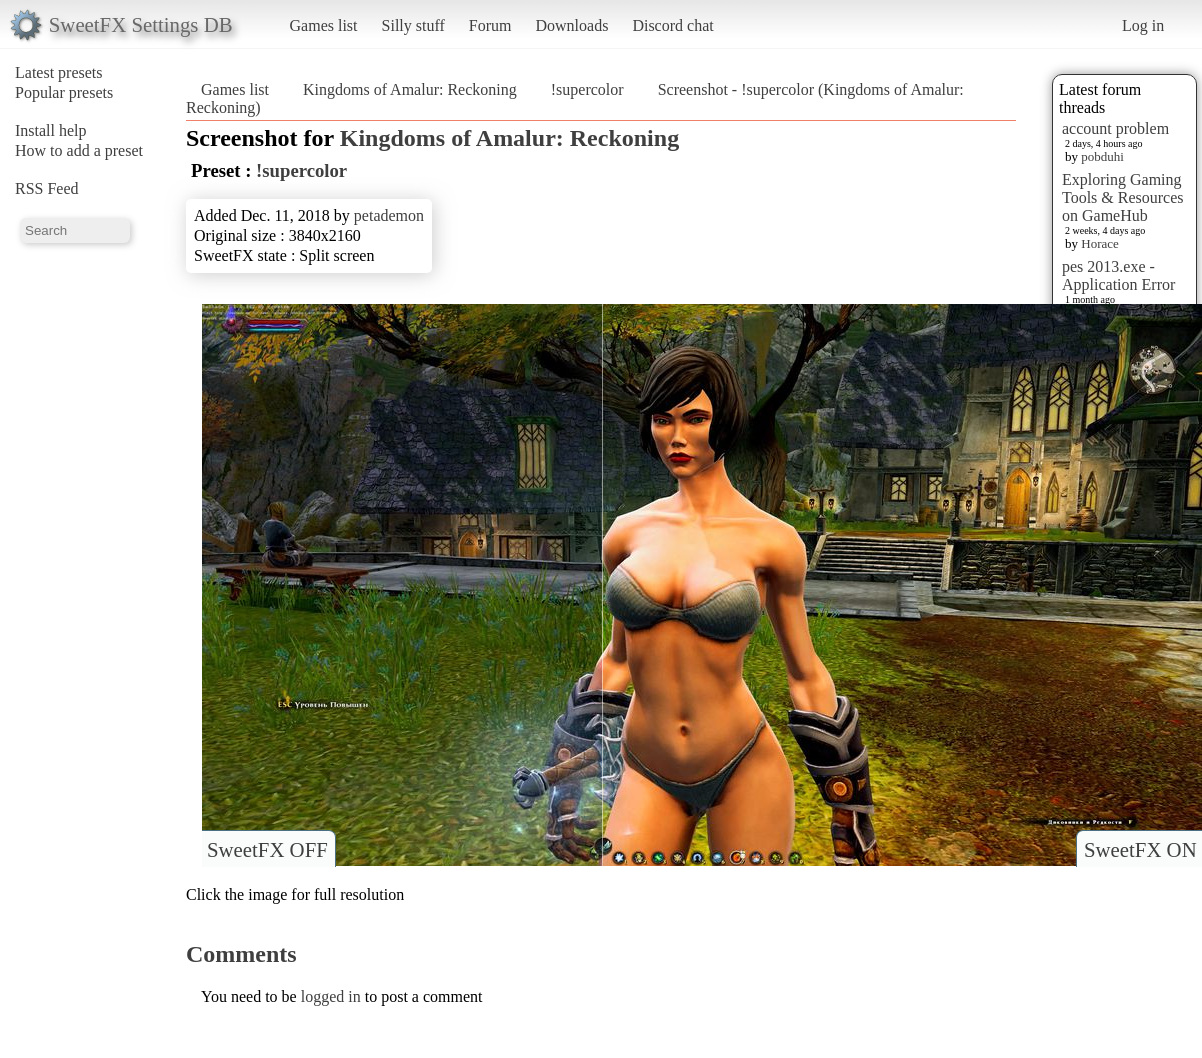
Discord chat (672, 25)
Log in (1143, 25)
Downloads (571, 25)
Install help (51, 130)
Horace (1100, 243)
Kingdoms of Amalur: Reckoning (410, 89)
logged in (331, 996)
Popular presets (64, 92)
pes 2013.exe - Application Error (1118, 275)
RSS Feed (47, 188)
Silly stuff (413, 25)
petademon (389, 215)
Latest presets (59, 72)
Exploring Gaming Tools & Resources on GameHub (1123, 197)
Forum (490, 25)
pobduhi (1102, 156)
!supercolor (587, 89)
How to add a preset (79, 150)
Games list (324, 25)
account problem (1115, 128)
